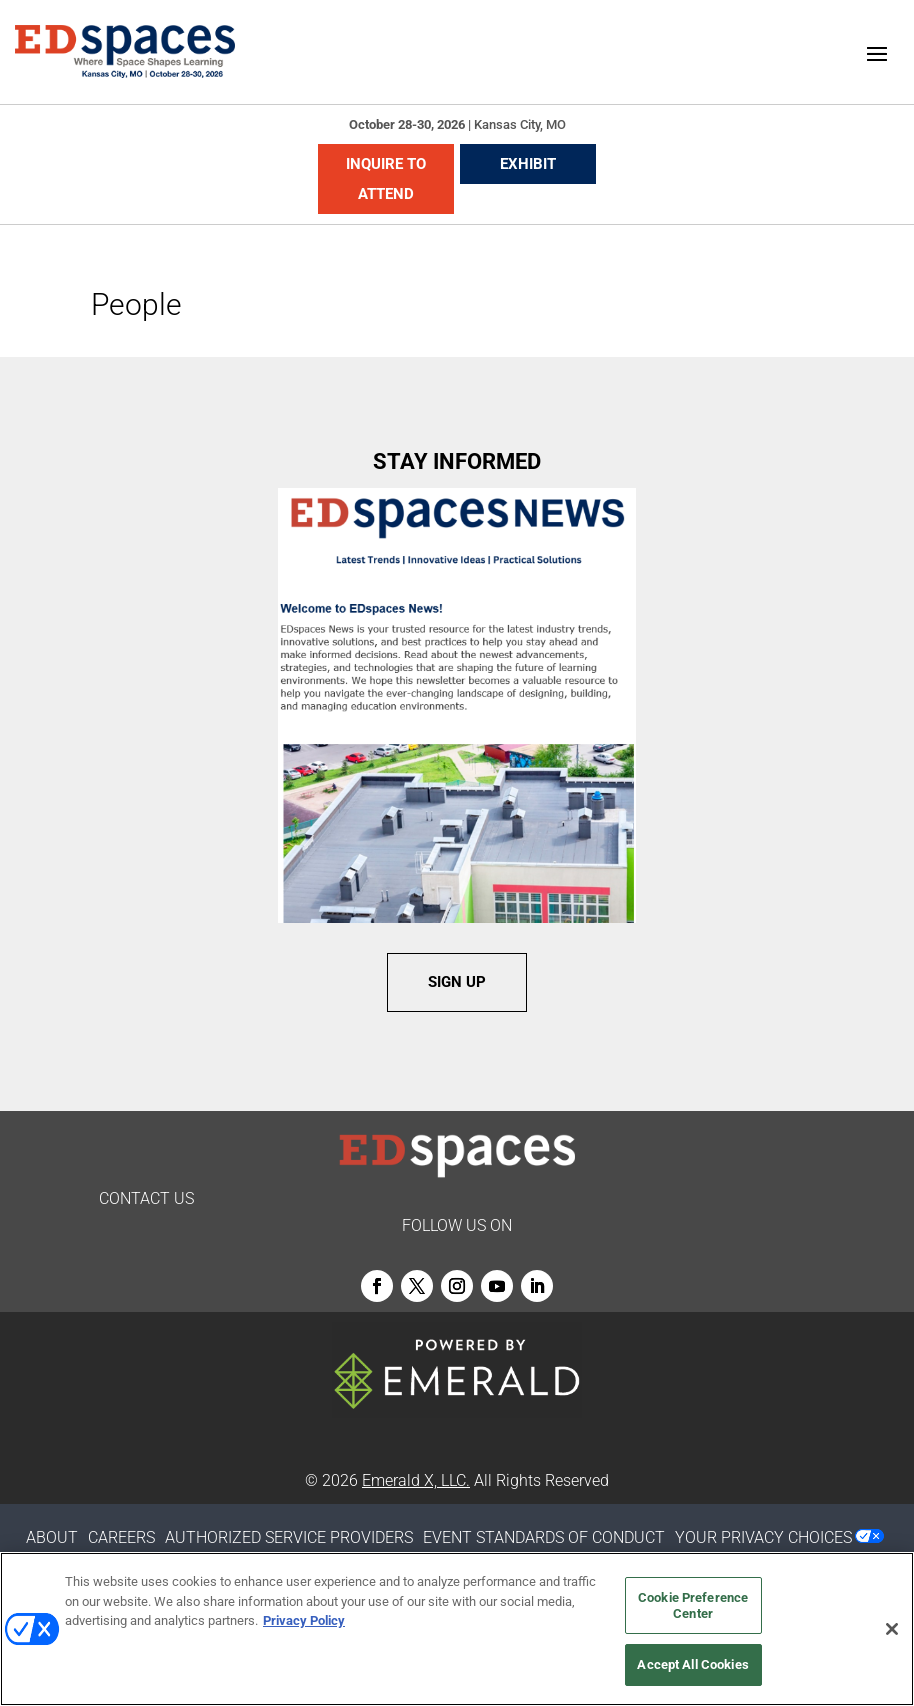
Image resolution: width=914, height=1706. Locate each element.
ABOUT (52, 1537)
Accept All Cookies (692, 1664)
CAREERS (121, 1537)
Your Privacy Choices (763, 1537)
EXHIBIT (528, 164)
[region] (457, 1629)
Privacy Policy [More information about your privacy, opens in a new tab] (304, 1620)
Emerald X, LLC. (416, 1480)
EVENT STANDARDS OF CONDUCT (544, 1537)
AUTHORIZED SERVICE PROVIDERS (289, 1537)
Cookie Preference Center (693, 1605)
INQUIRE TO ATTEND (386, 179)
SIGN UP (457, 982)
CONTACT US (146, 1198)
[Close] (892, 1629)
